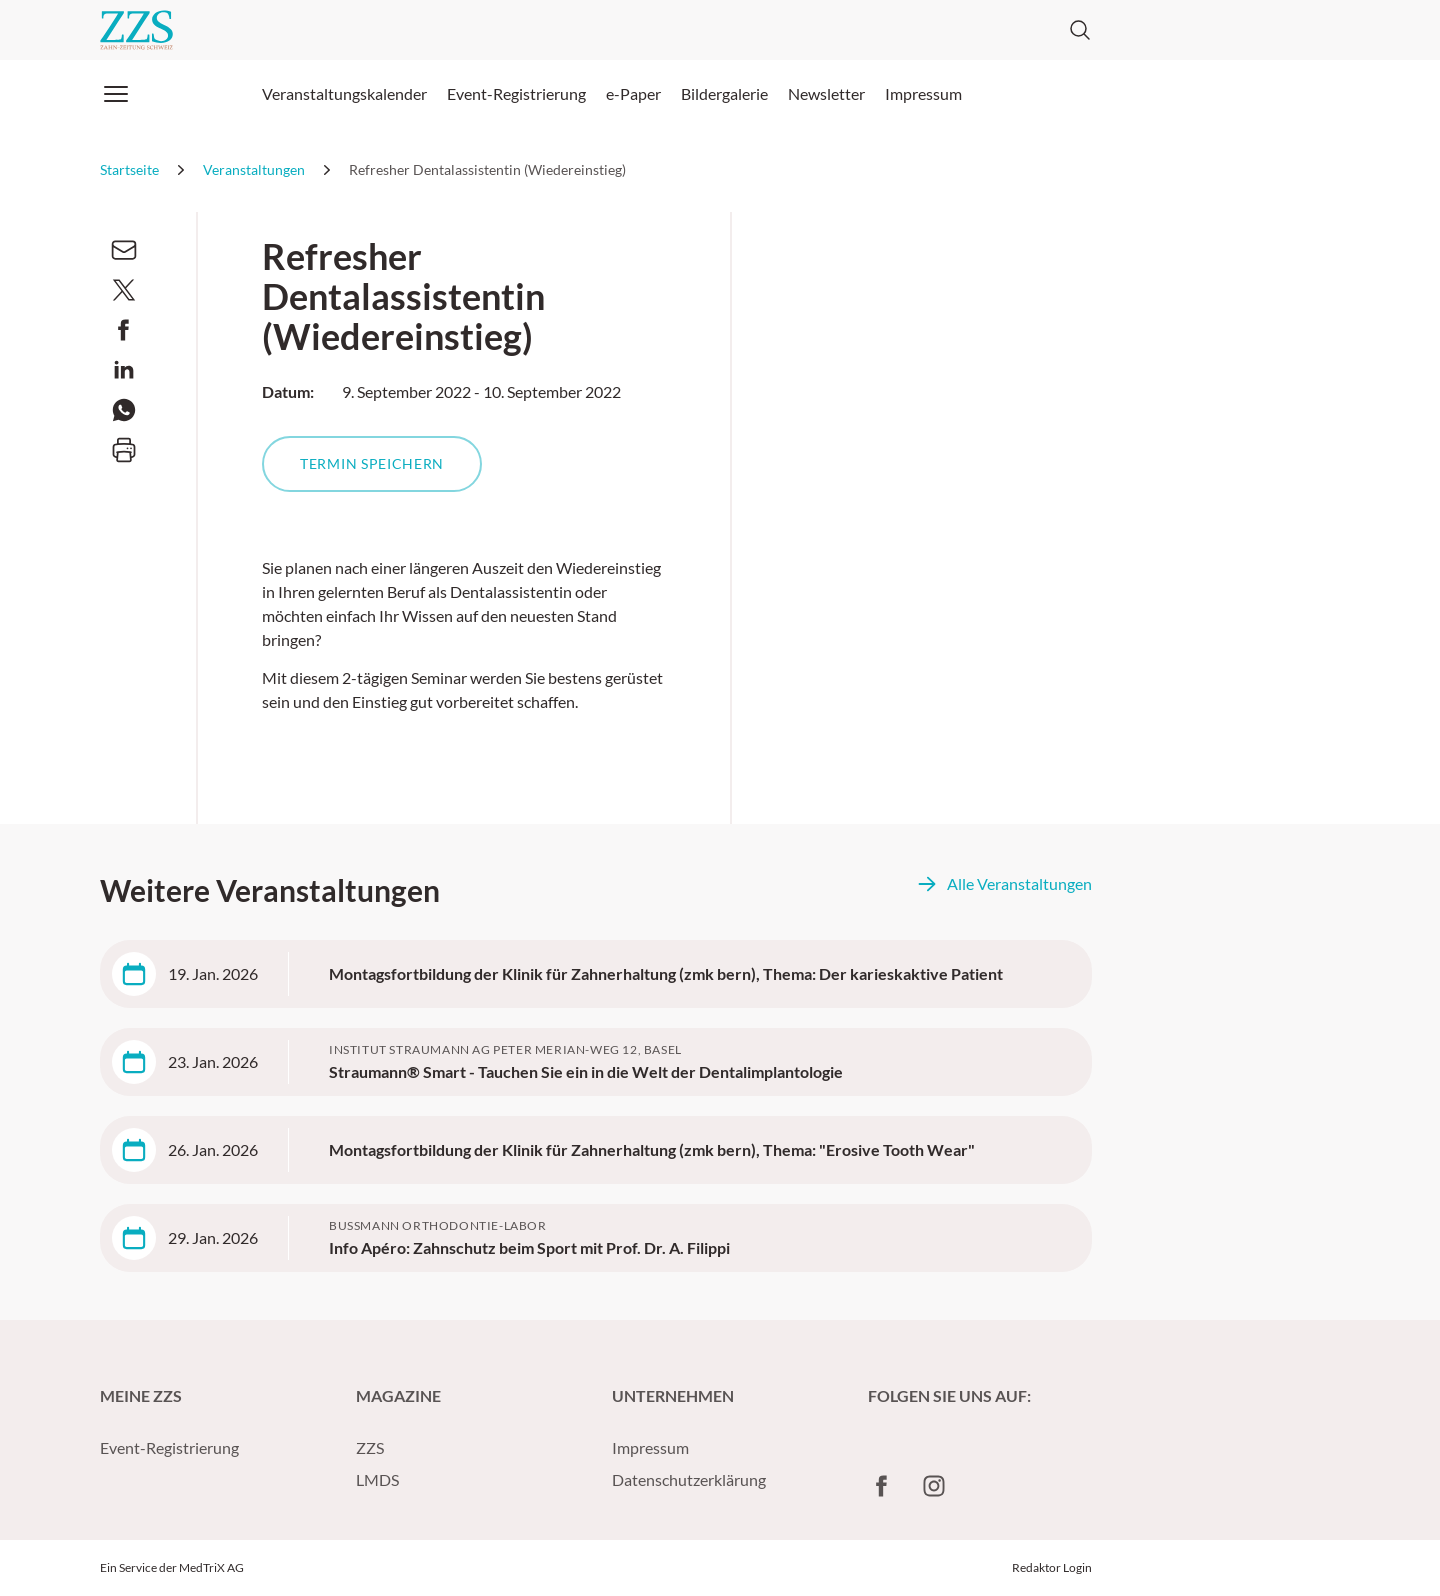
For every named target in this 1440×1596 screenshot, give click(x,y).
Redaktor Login (1052, 1567)
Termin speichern (372, 463)
